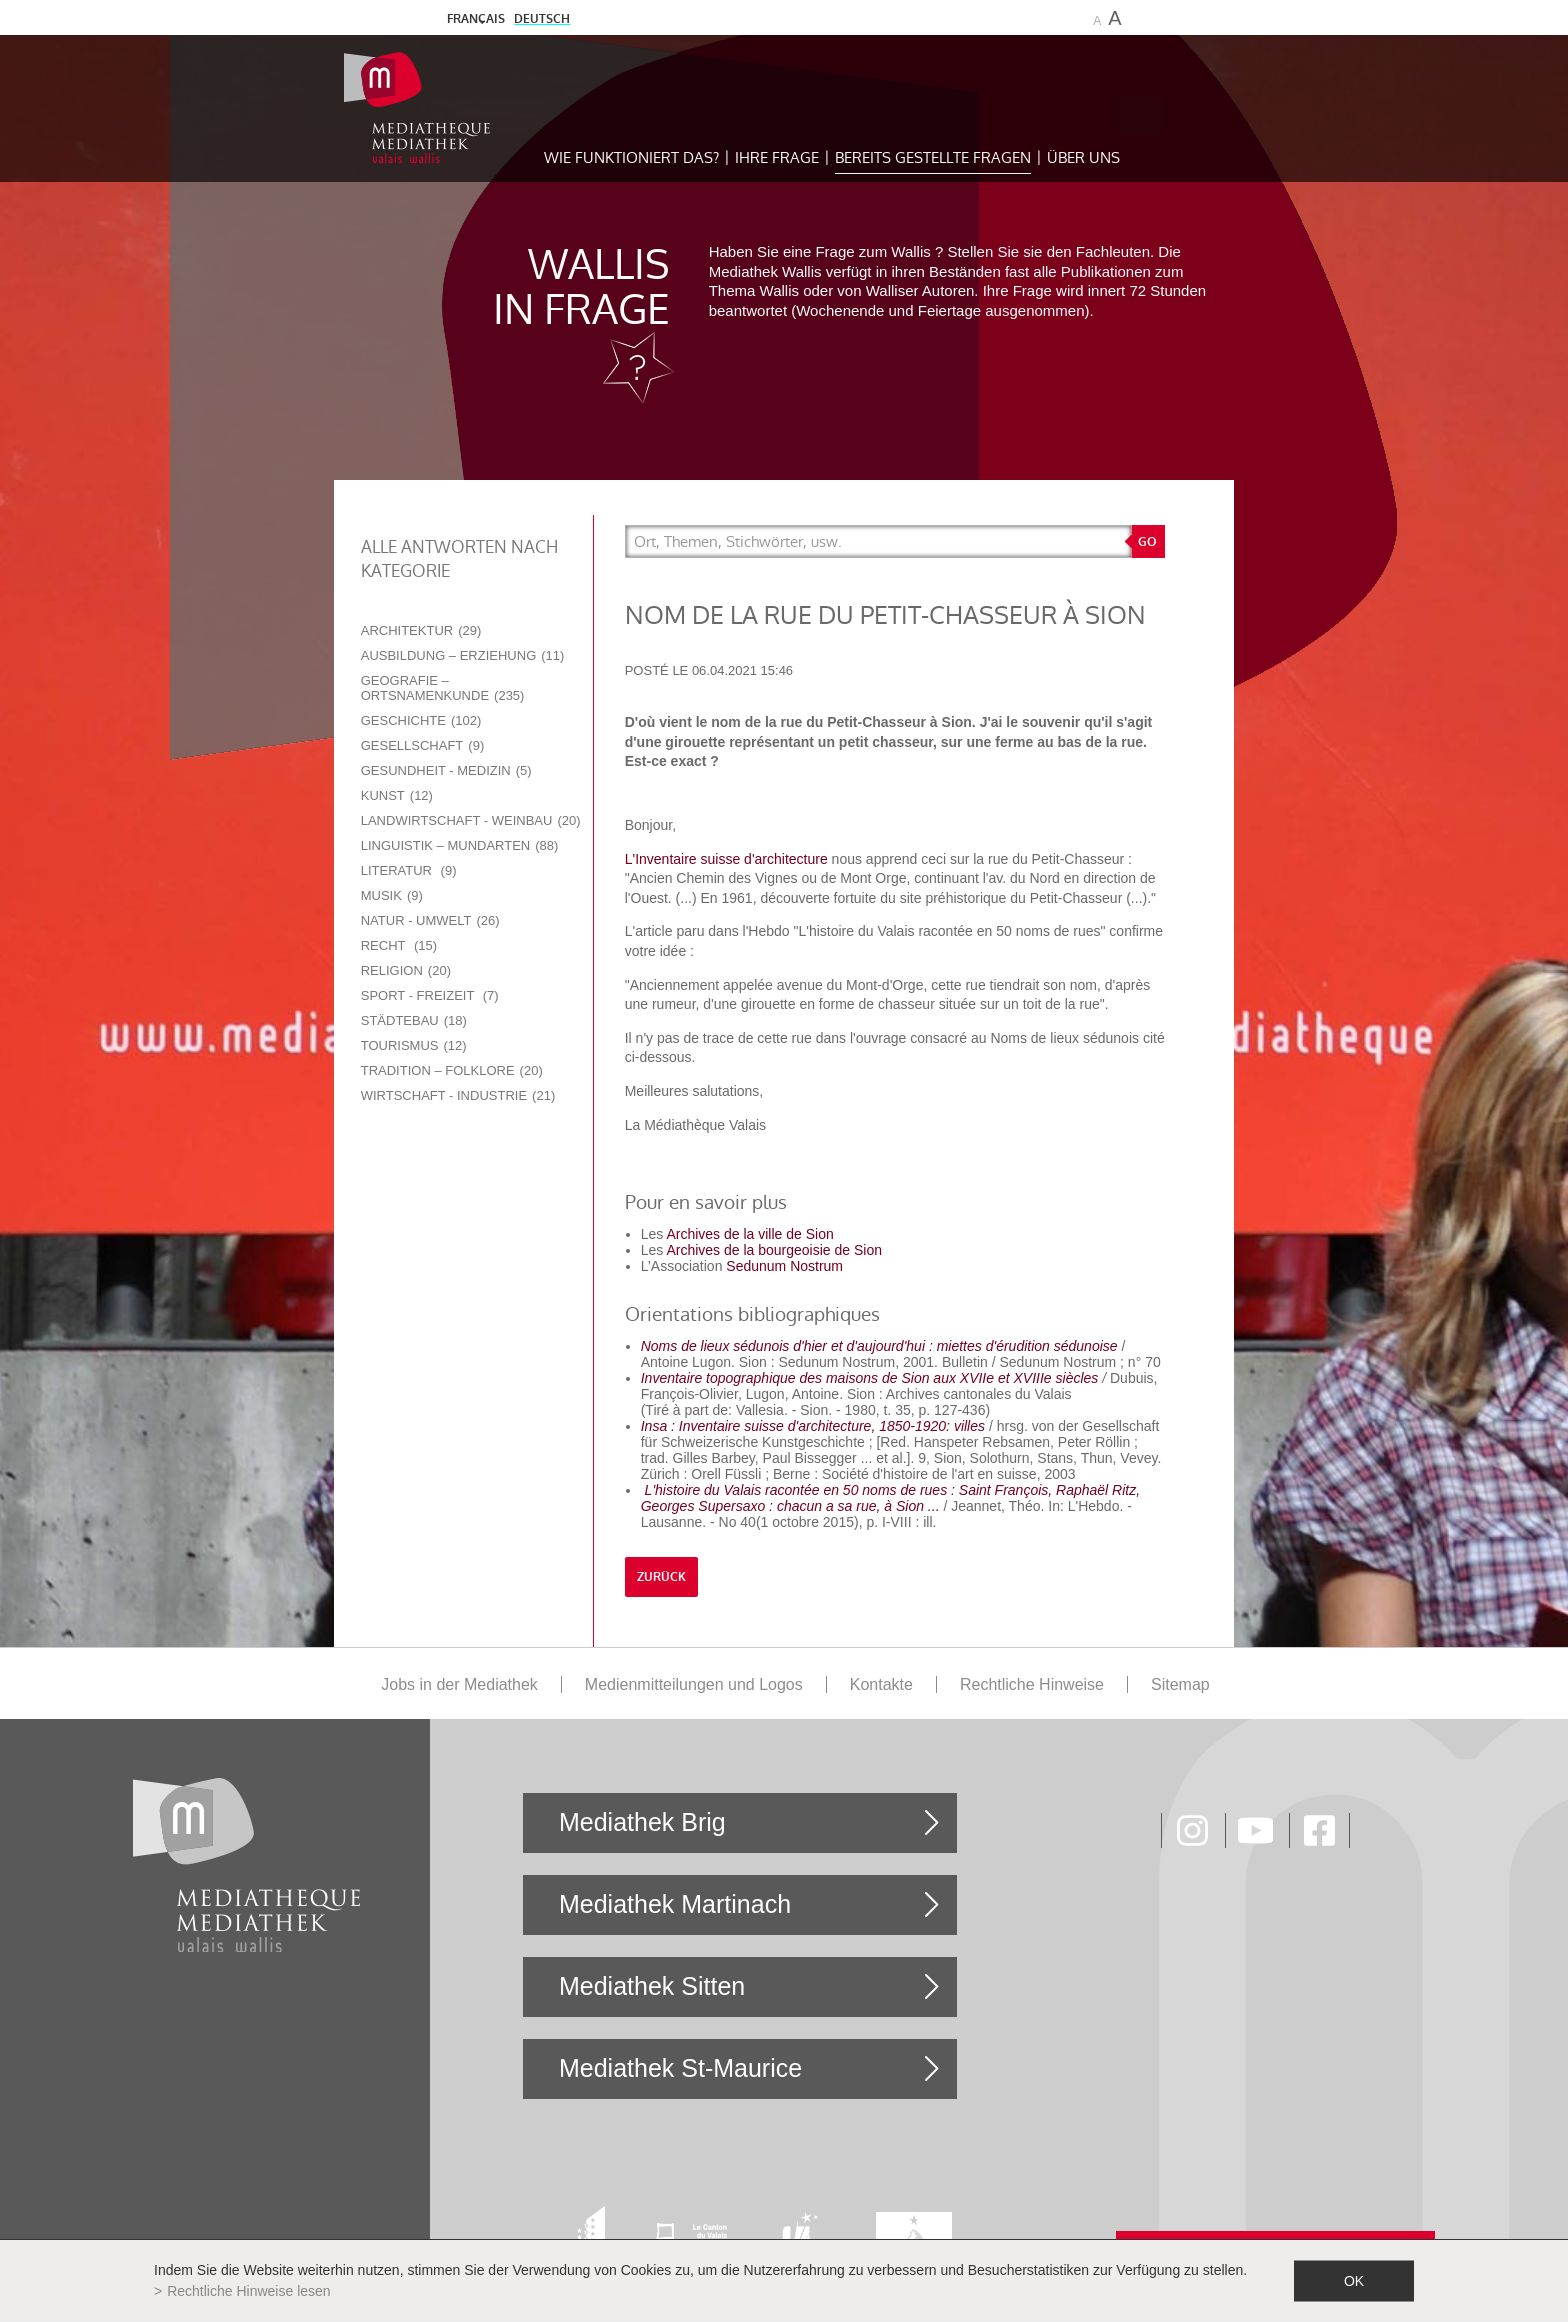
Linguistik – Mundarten (460, 845)
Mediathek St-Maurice (680, 2068)
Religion (406, 970)
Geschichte (421, 720)
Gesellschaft (423, 745)
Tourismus (414, 1045)
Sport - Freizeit (430, 995)
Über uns (1083, 157)
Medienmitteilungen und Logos (694, 1684)
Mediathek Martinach (675, 1904)
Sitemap (1180, 1684)
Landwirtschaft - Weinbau (471, 820)
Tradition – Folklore (452, 1070)
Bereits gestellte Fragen (933, 157)
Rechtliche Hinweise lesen (248, 2291)
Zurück (661, 1577)
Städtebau (414, 1020)
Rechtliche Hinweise (1032, 1684)
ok (1354, 2281)
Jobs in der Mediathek (459, 1684)
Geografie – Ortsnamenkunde (443, 688)
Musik (392, 895)
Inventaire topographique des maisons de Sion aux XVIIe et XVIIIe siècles (870, 1378)
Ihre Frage (777, 157)
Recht (399, 945)
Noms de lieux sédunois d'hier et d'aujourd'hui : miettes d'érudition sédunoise (879, 1346)
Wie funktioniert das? (631, 157)
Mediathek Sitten (652, 1986)
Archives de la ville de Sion (749, 1234)
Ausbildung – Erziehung (463, 655)
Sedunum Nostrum (784, 1266)
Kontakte (881, 1684)
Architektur (421, 630)
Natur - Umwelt (430, 920)
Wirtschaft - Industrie (458, 1095)
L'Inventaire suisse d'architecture (728, 859)
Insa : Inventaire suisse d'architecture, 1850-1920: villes (813, 1426)
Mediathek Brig (642, 1822)
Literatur (409, 870)
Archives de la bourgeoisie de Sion (774, 1250)
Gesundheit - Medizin (446, 770)
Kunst (397, 795)
